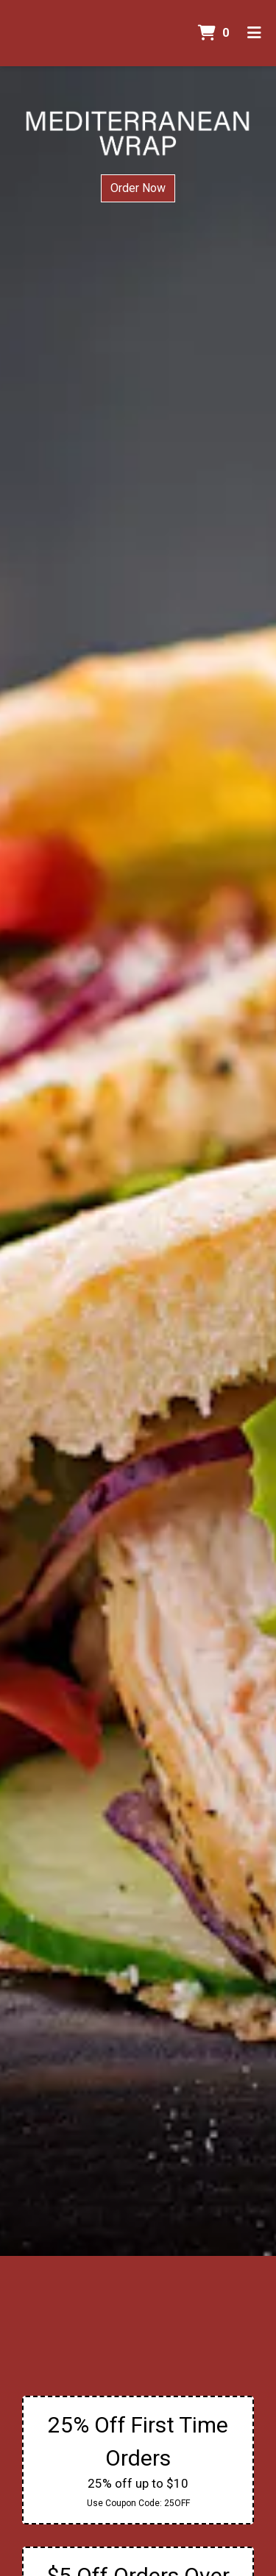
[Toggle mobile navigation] (254, 33)
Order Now (138, 188)
